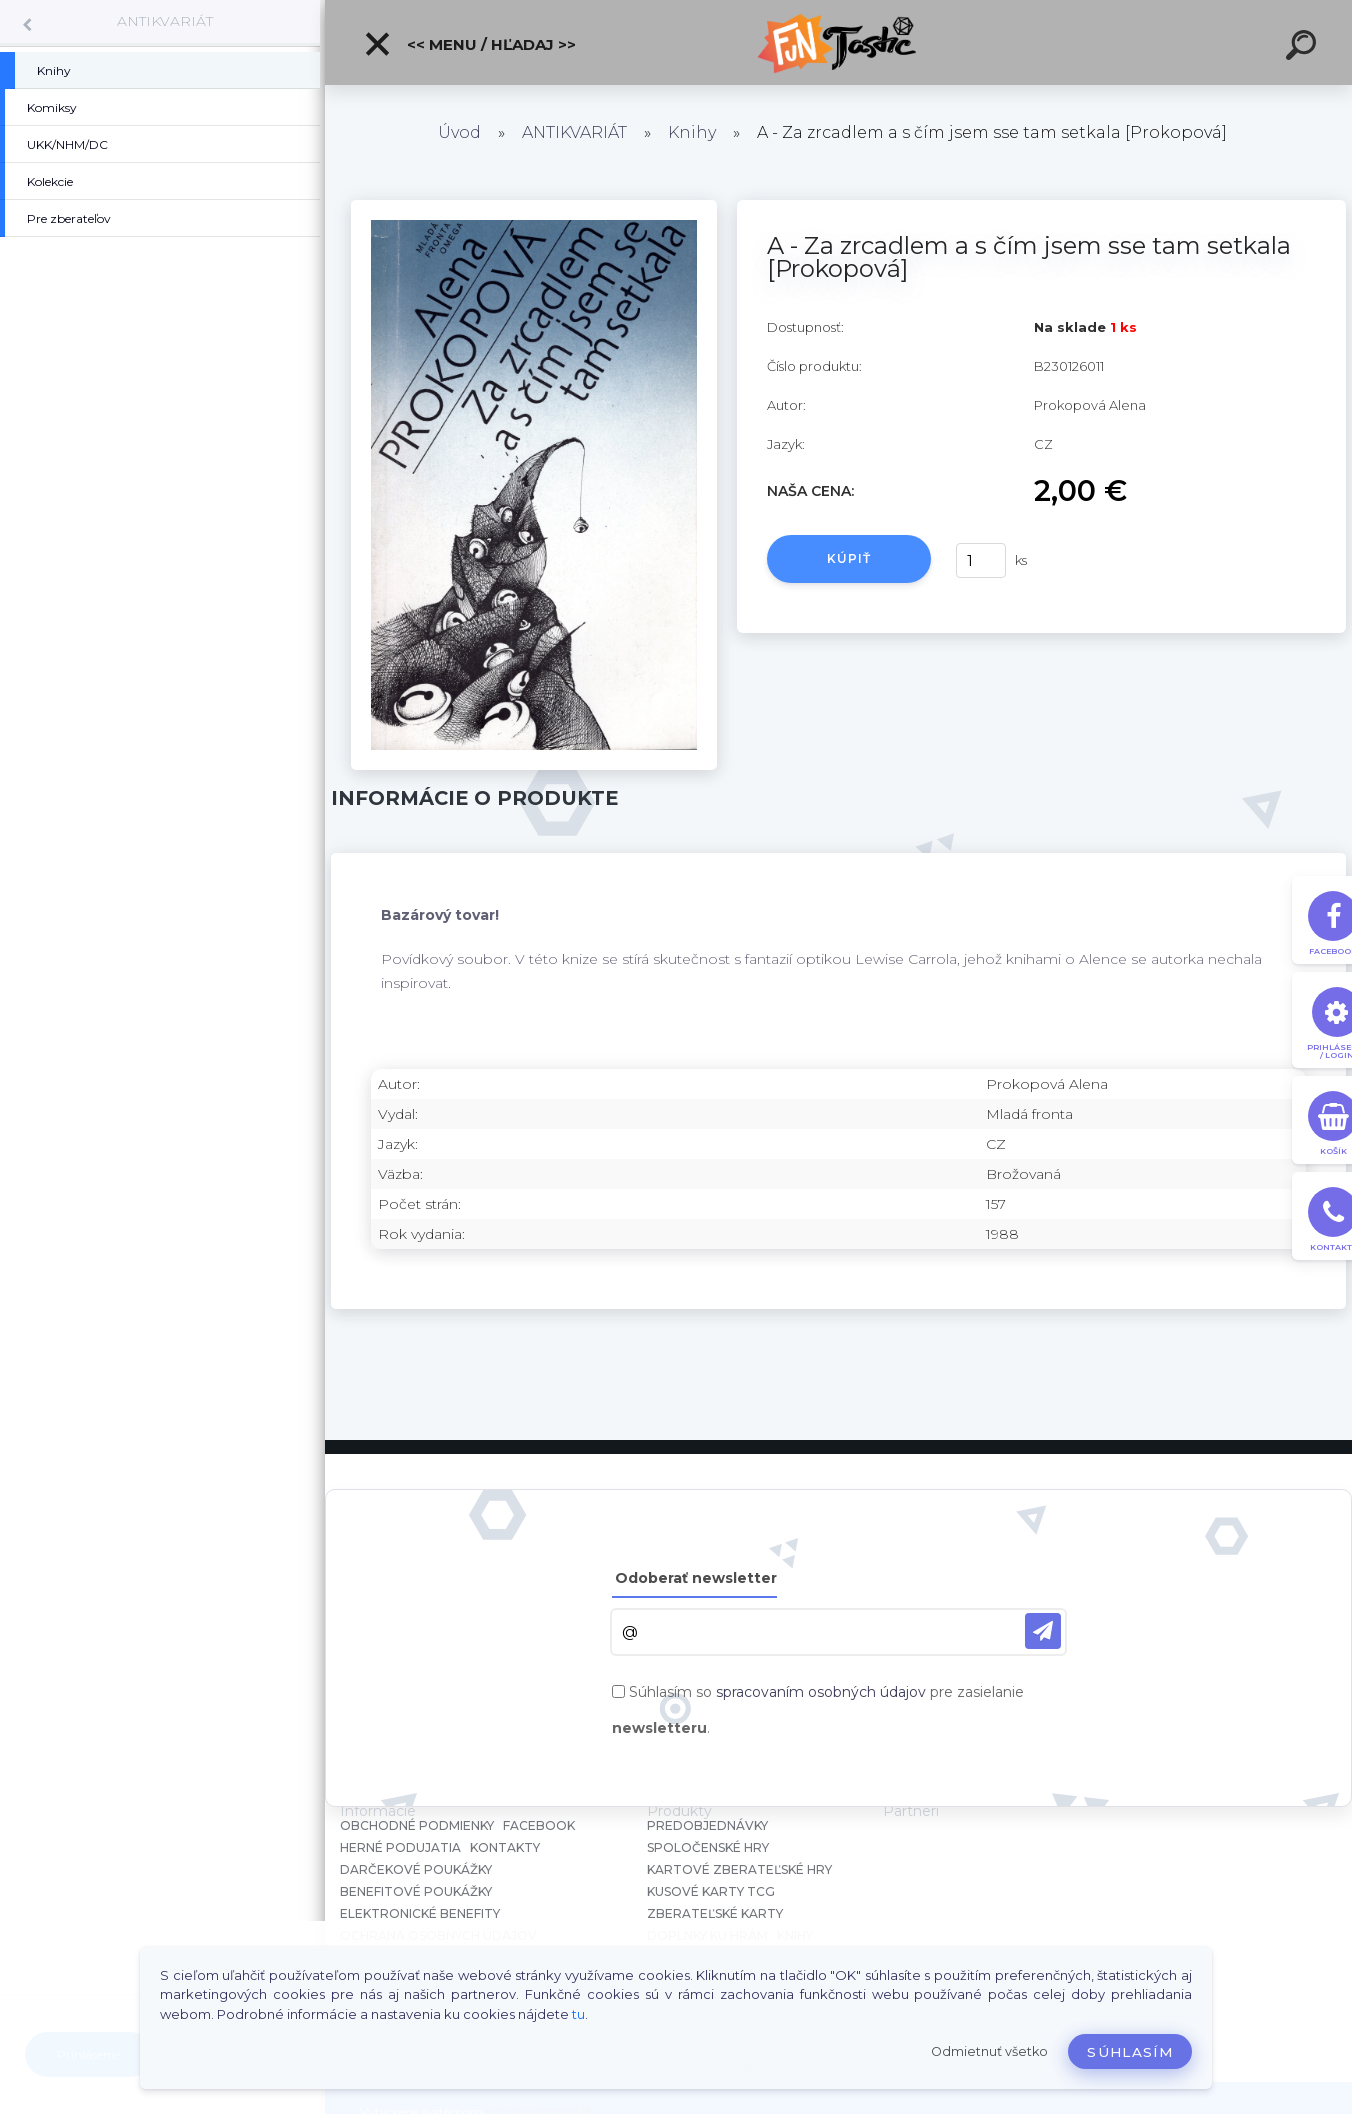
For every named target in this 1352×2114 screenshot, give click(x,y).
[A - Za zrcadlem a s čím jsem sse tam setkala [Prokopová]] (533, 207)
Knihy (692, 132)
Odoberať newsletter (696, 1578)
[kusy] (981, 560)
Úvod (459, 132)
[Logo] (838, 42)
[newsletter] (1043, 1631)
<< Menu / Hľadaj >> (469, 44)
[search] (1304, 48)
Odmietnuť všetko (989, 2051)
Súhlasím (1130, 2052)
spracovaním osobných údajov (821, 1692)
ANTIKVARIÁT (165, 21)
